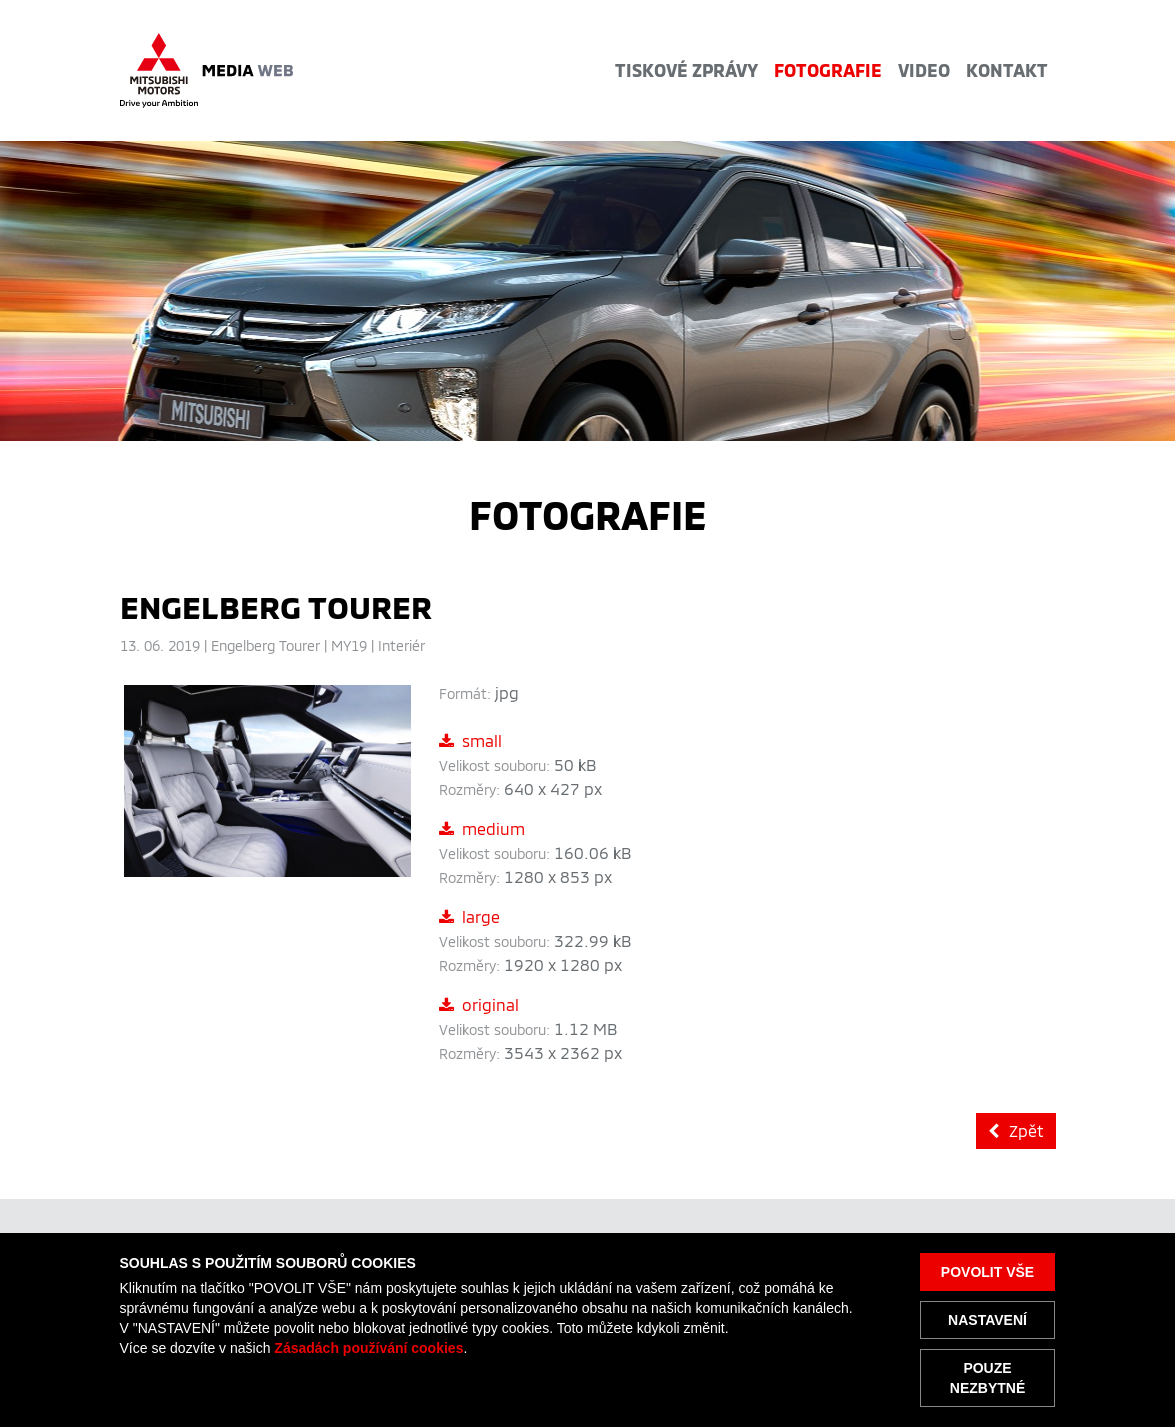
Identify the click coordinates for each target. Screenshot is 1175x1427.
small (470, 740)
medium (482, 828)
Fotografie (828, 70)
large (469, 916)
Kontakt (1007, 70)
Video (924, 70)
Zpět (1016, 1130)
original (479, 1004)
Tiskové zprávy (686, 70)
